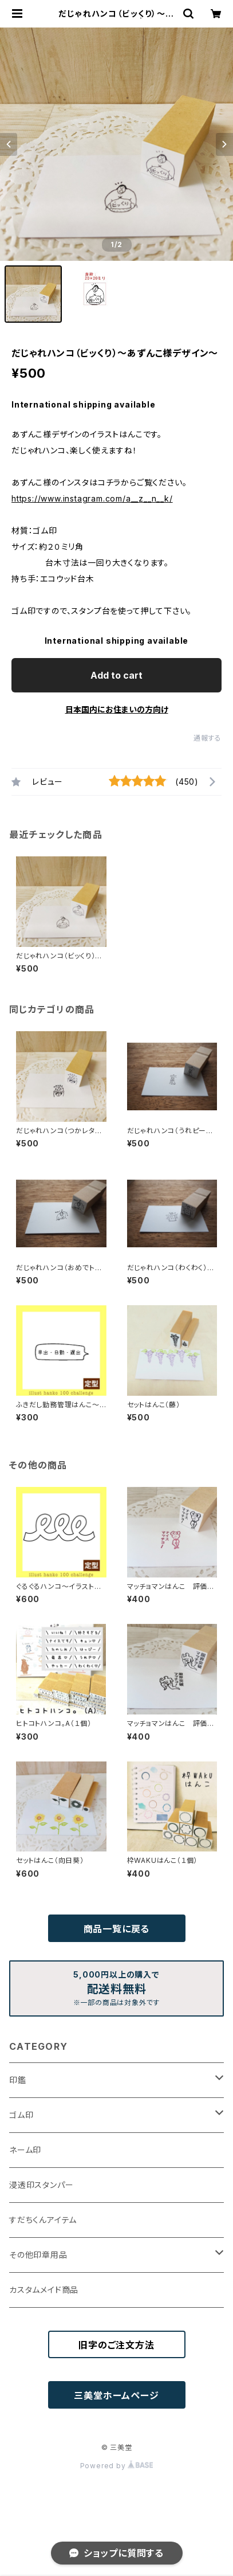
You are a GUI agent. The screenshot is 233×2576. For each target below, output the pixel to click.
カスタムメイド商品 (43, 2290)
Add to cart (116, 675)
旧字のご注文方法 (116, 2345)
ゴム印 (21, 2115)
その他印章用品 (38, 2255)
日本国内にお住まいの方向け (116, 709)
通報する (207, 738)
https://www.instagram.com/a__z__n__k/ (92, 498)
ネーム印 (25, 2150)
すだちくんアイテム (43, 2220)
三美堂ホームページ (116, 2395)
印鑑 (17, 2080)
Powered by (116, 2465)
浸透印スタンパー (41, 2185)
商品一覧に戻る (117, 1929)
